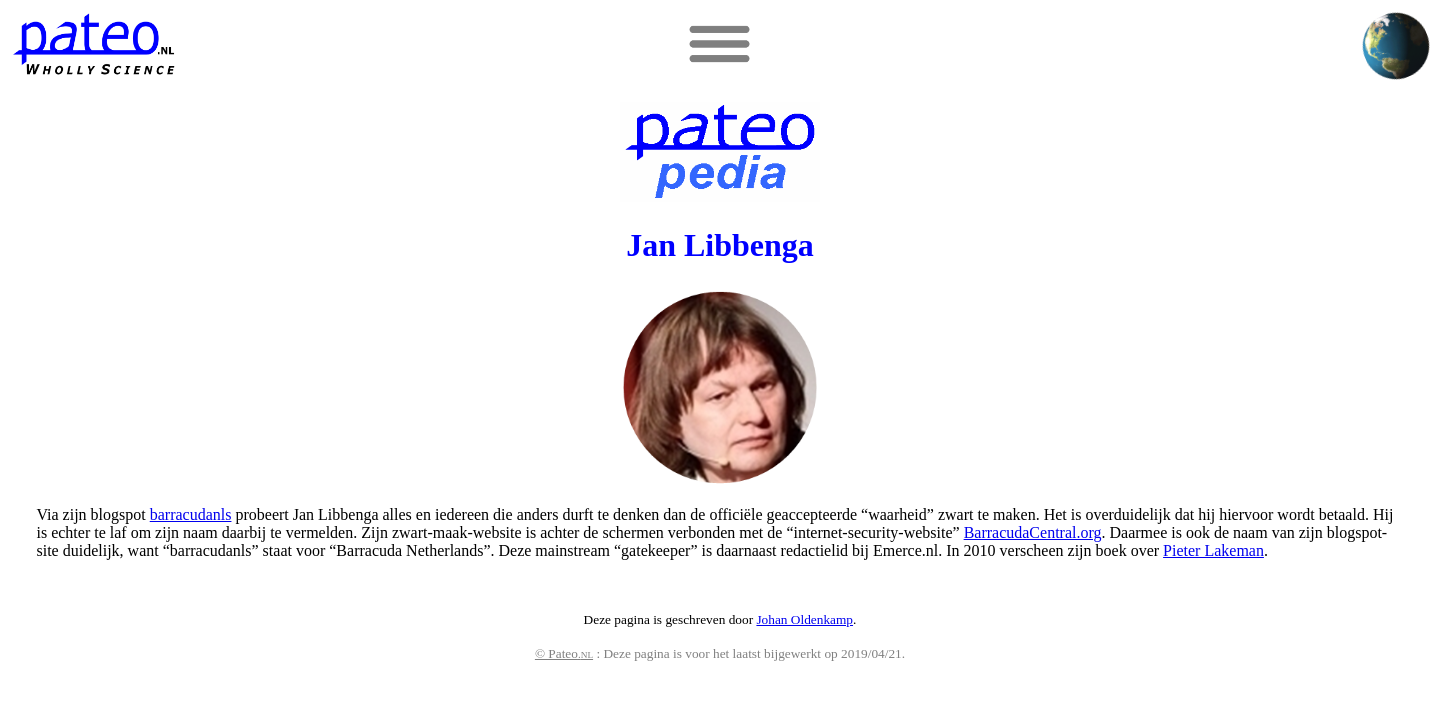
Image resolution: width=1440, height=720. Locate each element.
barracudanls (191, 514)
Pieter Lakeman (1213, 550)
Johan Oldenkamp (804, 619)
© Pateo (564, 653)
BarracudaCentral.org (1033, 532)
